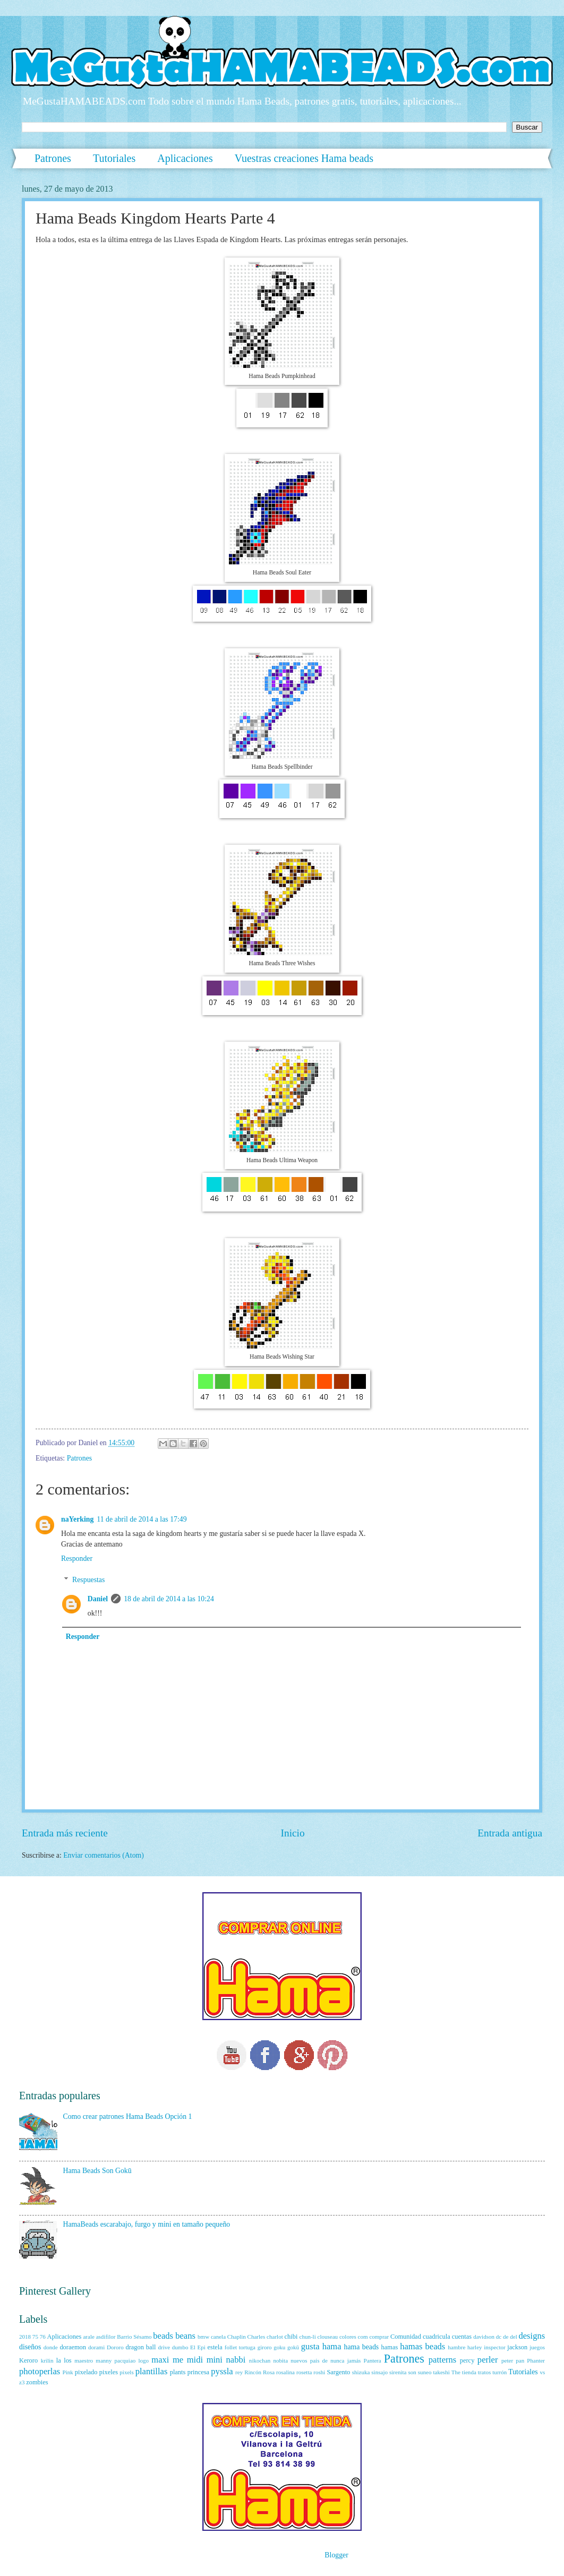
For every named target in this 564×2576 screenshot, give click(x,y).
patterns (442, 2360)
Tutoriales (114, 158)
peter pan (512, 2360)
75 (35, 2336)
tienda (469, 2372)
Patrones (53, 158)
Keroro (28, 2360)
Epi (202, 2347)
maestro (83, 2360)
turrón (499, 2372)
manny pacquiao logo (122, 2360)
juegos (537, 2347)
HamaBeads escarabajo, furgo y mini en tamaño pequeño (146, 2224)
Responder (76, 1558)
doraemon (72, 2347)
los (67, 2360)
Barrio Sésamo (134, 2336)
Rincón (252, 2372)
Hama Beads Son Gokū (97, 2171)
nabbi (236, 2360)
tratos (484, 2372)
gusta (310, 2346)
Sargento (338, 2372)
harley (474, 2347)
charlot (275, 2336)
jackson (517, 2347)
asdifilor (106, 2336)
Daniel (98, 1599)
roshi (319, 2372)
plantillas (151, 2371)
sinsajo (379, 2372)
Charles (256, 2336)
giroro (265, 2347)
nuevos (298, 2360)
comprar (379, 2336)
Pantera (372, 2360)
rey (239, 2372)
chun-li (307, 2336)
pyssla (222, 2371)
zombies (37, 2382)
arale (88, 2336)
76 (43, 2336)
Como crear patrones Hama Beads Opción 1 (127, 2116)
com (363, 2336)
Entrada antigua (509, 1833)
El (192, 2347)
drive (164, 2347)
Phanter (536, 2360)
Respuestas (88, 1580)
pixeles (108, 2372)
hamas (389, 2347)
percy (467, 2360)
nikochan (259, 2360)
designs (532, 2336)
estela (215, 2347)
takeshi (441, 2372)
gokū (293, 2347)
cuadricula (436, 2336)
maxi (160, 2360)
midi (195, 2360)
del (513, 2336)
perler (487, 2360)
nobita (280, 2360)
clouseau (328, 2336)
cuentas (462, 2336)
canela (218, 2336)
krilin (47, 2360)
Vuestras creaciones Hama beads (304, 158)
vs (542, 2372)
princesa (198, 2372)
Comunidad (405, 2336)
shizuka (361, 2372)
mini (215, 2360)
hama (331, 2346)
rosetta (304, 2372)
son (412, 2372)
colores (347, 2336)
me (178, 2360)
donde (51, 2347)
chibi (291, 2336)
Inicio (293, 1833)
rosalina (285, 2372)
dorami (96, 2347)
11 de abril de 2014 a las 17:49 (141, 1519)
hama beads (361, 2347)
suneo (425, 2372)
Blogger (336, 2555)
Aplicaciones (184, 158)
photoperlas (39, 2371)
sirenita (397, 2372)
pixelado (86, 2372)
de (505, 2336)
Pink (68, 2372)
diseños (30, 2347)
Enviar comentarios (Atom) (103, 1855)
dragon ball (140, 2347)
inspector (494, 2347)
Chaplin (236, 2336)
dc (498, 2336)
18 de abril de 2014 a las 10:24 (169, 1599)
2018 (25, 2336)
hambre (456, 2347)
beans (185, 2336)
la (58, 2360)
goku (279, 2347)
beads (163, 2336)
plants (178, 2372)
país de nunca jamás (335, 2360)
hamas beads (422, 2346)
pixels (126, 2372)
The (455, 2372)
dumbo (180, 2347)
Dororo (115, 2347)
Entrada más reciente (65, 1833)
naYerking (77, 1519)
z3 (21, 2382)
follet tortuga (240, 2347)
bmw (203, 2336)
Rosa (269, 2372)
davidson (483, 2336)
